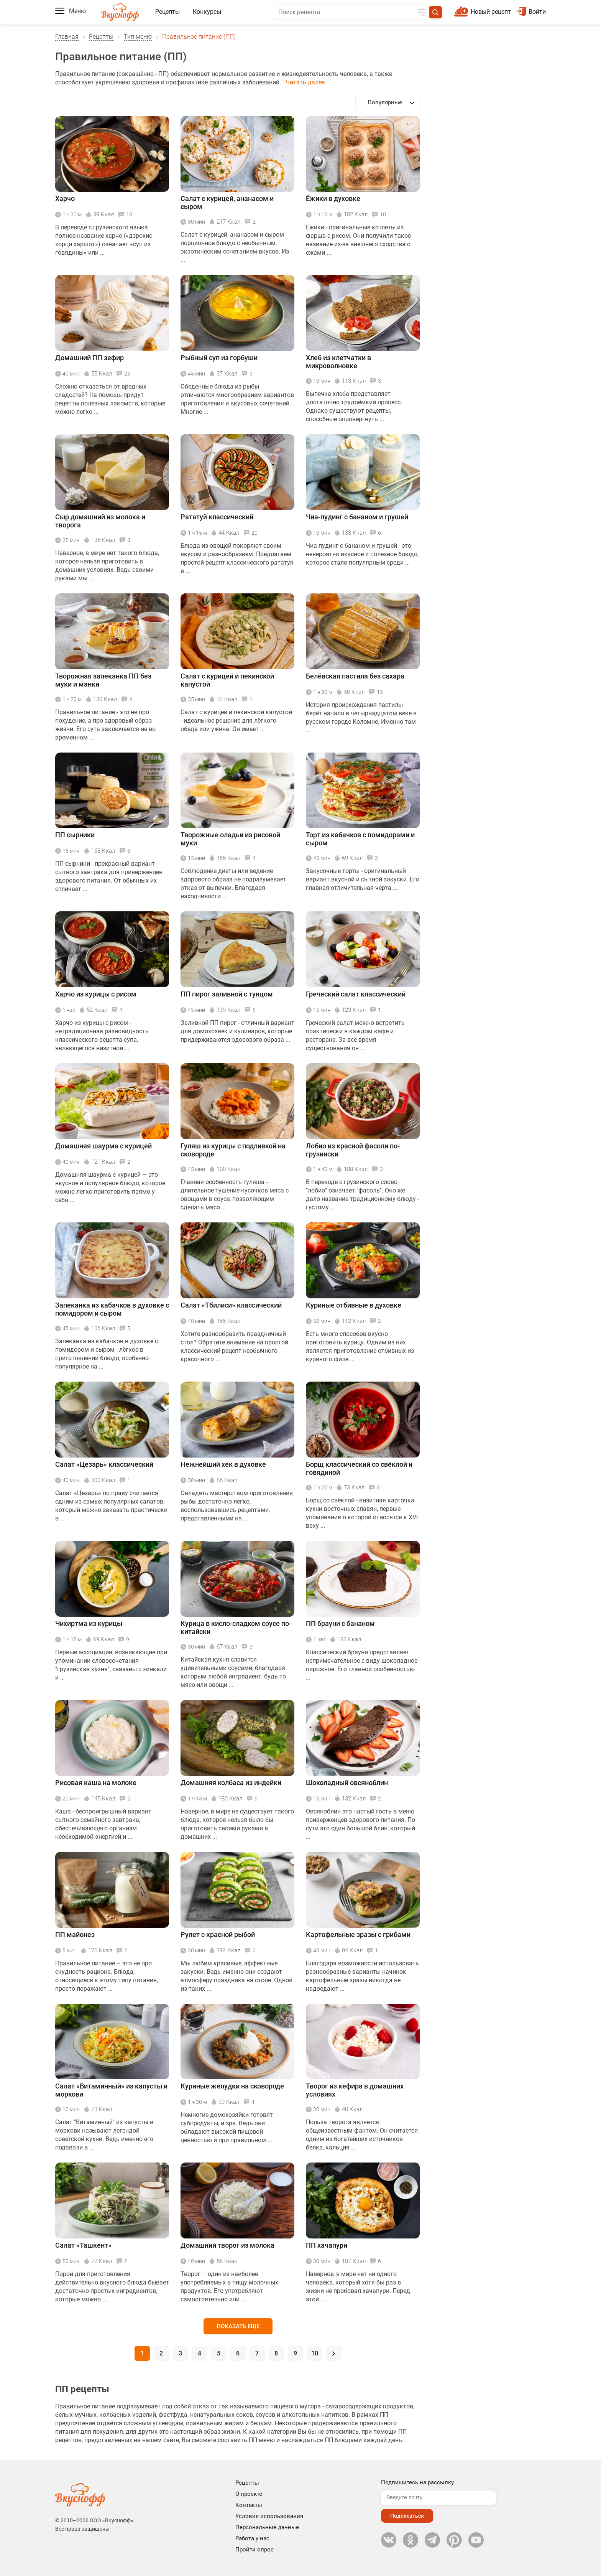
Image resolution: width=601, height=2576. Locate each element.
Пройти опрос (254, 2549)
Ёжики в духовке (333, 198)
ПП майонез (75, 1934)
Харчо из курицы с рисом (95, 994)
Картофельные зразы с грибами (358, 1934)
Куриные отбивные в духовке (353, 1305)
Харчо (65, 198)
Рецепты (167, 11)
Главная (67, 36)
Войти (531, 11)
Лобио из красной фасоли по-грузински (353, 1150)
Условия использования (269, 2516)
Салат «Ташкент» (83, 2245)
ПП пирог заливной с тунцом (227, 994)
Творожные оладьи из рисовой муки (230, 839)
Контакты (248, 2505)
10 (314, 2353)
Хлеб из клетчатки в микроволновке (338, 362)
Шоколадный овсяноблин (347, 1783)
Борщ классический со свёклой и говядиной (359, 1468)
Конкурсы (207, 11)
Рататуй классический (217, 517)
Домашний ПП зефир (89, 358)
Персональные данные (267, 2527)
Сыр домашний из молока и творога (100, 521)
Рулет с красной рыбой (218, 1934)
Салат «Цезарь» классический (104, 1464)
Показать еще (238, 2326)
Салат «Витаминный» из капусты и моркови (111, 2090)
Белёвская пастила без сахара (355, 676)
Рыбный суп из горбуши (219, 358)
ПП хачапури (326, 2245)
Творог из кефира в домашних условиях (355, 2090)
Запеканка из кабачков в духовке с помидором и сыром (112, 1309)
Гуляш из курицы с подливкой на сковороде (233, 1150)
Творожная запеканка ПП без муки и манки (103, 680)
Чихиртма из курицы (88, 1623)
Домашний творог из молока (227, 2245)
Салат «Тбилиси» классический (231, 1305)
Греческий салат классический (356, 994)
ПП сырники (75, 835)
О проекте (248, 2493)
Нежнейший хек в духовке (223, 1464)
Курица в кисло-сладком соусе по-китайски (236, 1627)
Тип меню (138, 36)
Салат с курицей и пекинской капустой (227, 680)
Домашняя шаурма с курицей (103, 1146)
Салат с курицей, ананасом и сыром (227, 202)
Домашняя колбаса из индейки (231, 1783)
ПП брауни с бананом (340, 1623)
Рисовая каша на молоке (95, 1783)
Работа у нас (252, 2538)
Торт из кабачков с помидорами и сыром (360, 839)
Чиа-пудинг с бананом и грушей (357, 517)
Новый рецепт (491, 11)
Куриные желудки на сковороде (232, 2086)
